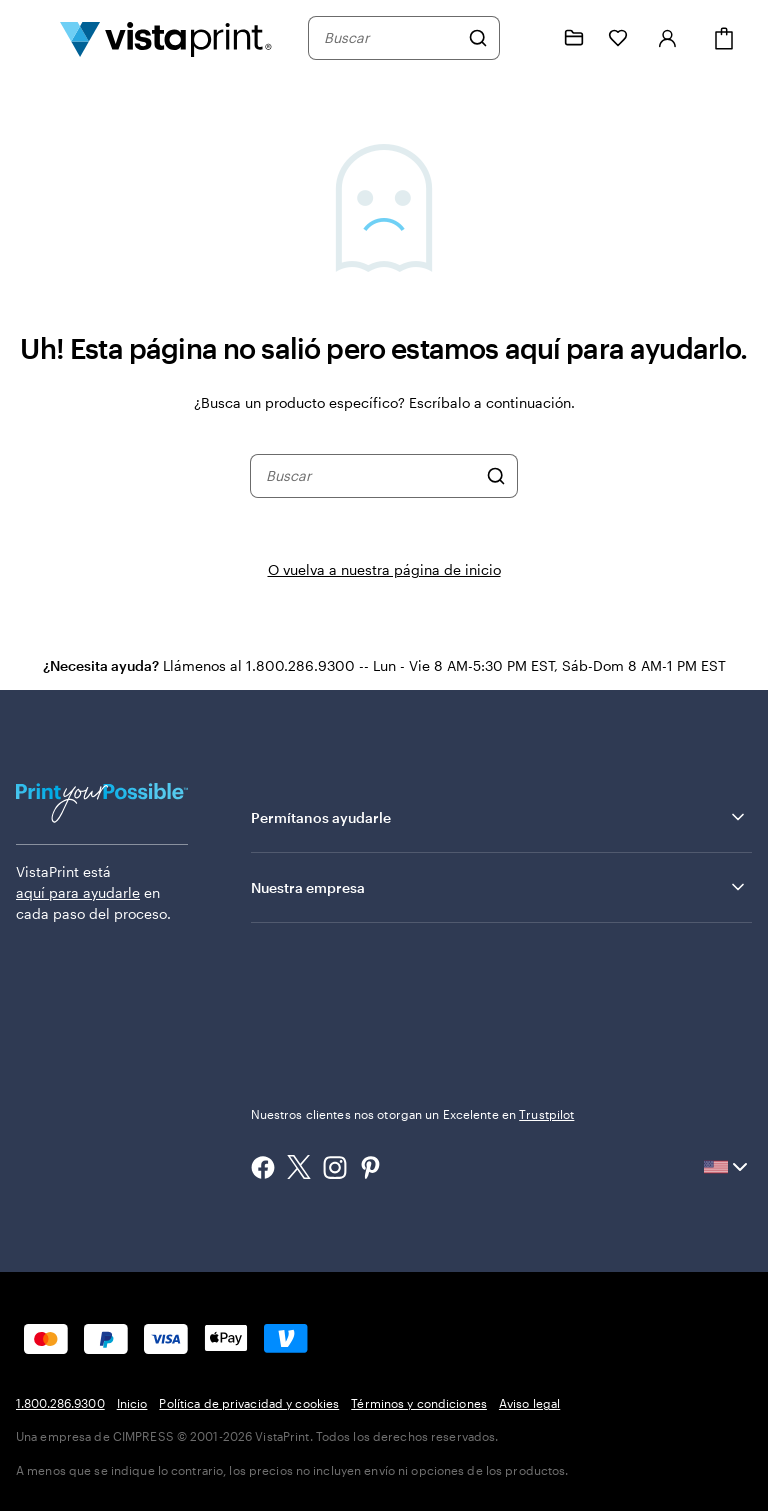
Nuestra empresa (499, 887)
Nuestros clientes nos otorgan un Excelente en (413, 1114)
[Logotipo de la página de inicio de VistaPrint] (166, 38)
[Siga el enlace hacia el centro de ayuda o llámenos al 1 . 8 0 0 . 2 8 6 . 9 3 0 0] (530, 38)
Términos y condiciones (419, 1403)
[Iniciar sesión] (668, 38)
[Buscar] (478, 38)
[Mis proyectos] (574, 38)
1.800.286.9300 (60, 1403)
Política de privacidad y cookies (249, 1403)
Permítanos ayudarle (499, 817)
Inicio (132, 1403)
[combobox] (391, 38)
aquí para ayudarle (78, 892)
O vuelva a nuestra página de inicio (384, 569)
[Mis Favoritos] (618, 38)
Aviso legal (529, 1403)
